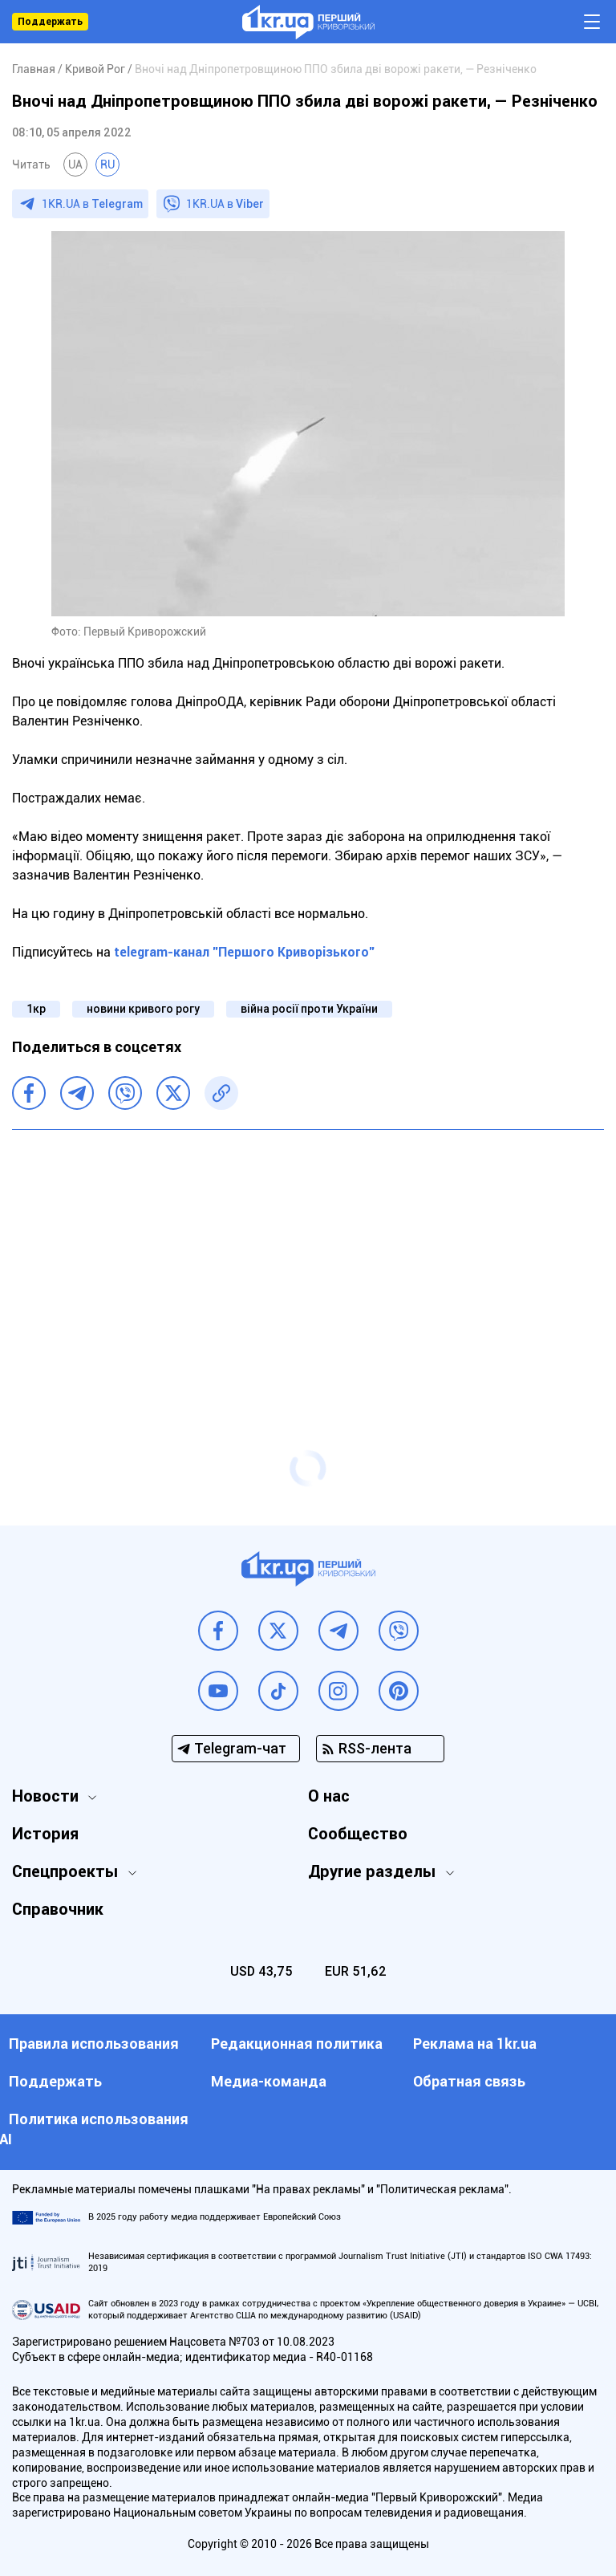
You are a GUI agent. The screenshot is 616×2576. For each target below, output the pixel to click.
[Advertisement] (308, 1258)
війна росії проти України (309, 1008)
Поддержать (50, 21)
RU (107, 164)
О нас (329, 1796)
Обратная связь (469, 2081)
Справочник (57, 1909)
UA (75, 164)
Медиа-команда (268, 2081)
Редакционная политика (297, 2043)
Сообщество (357, 1833)
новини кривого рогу (143, 1008)
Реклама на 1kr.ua (475, 2043)
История (45, 1833)
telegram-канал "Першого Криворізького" (244, 952)
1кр (36, 1008)
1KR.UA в (92, 203)
